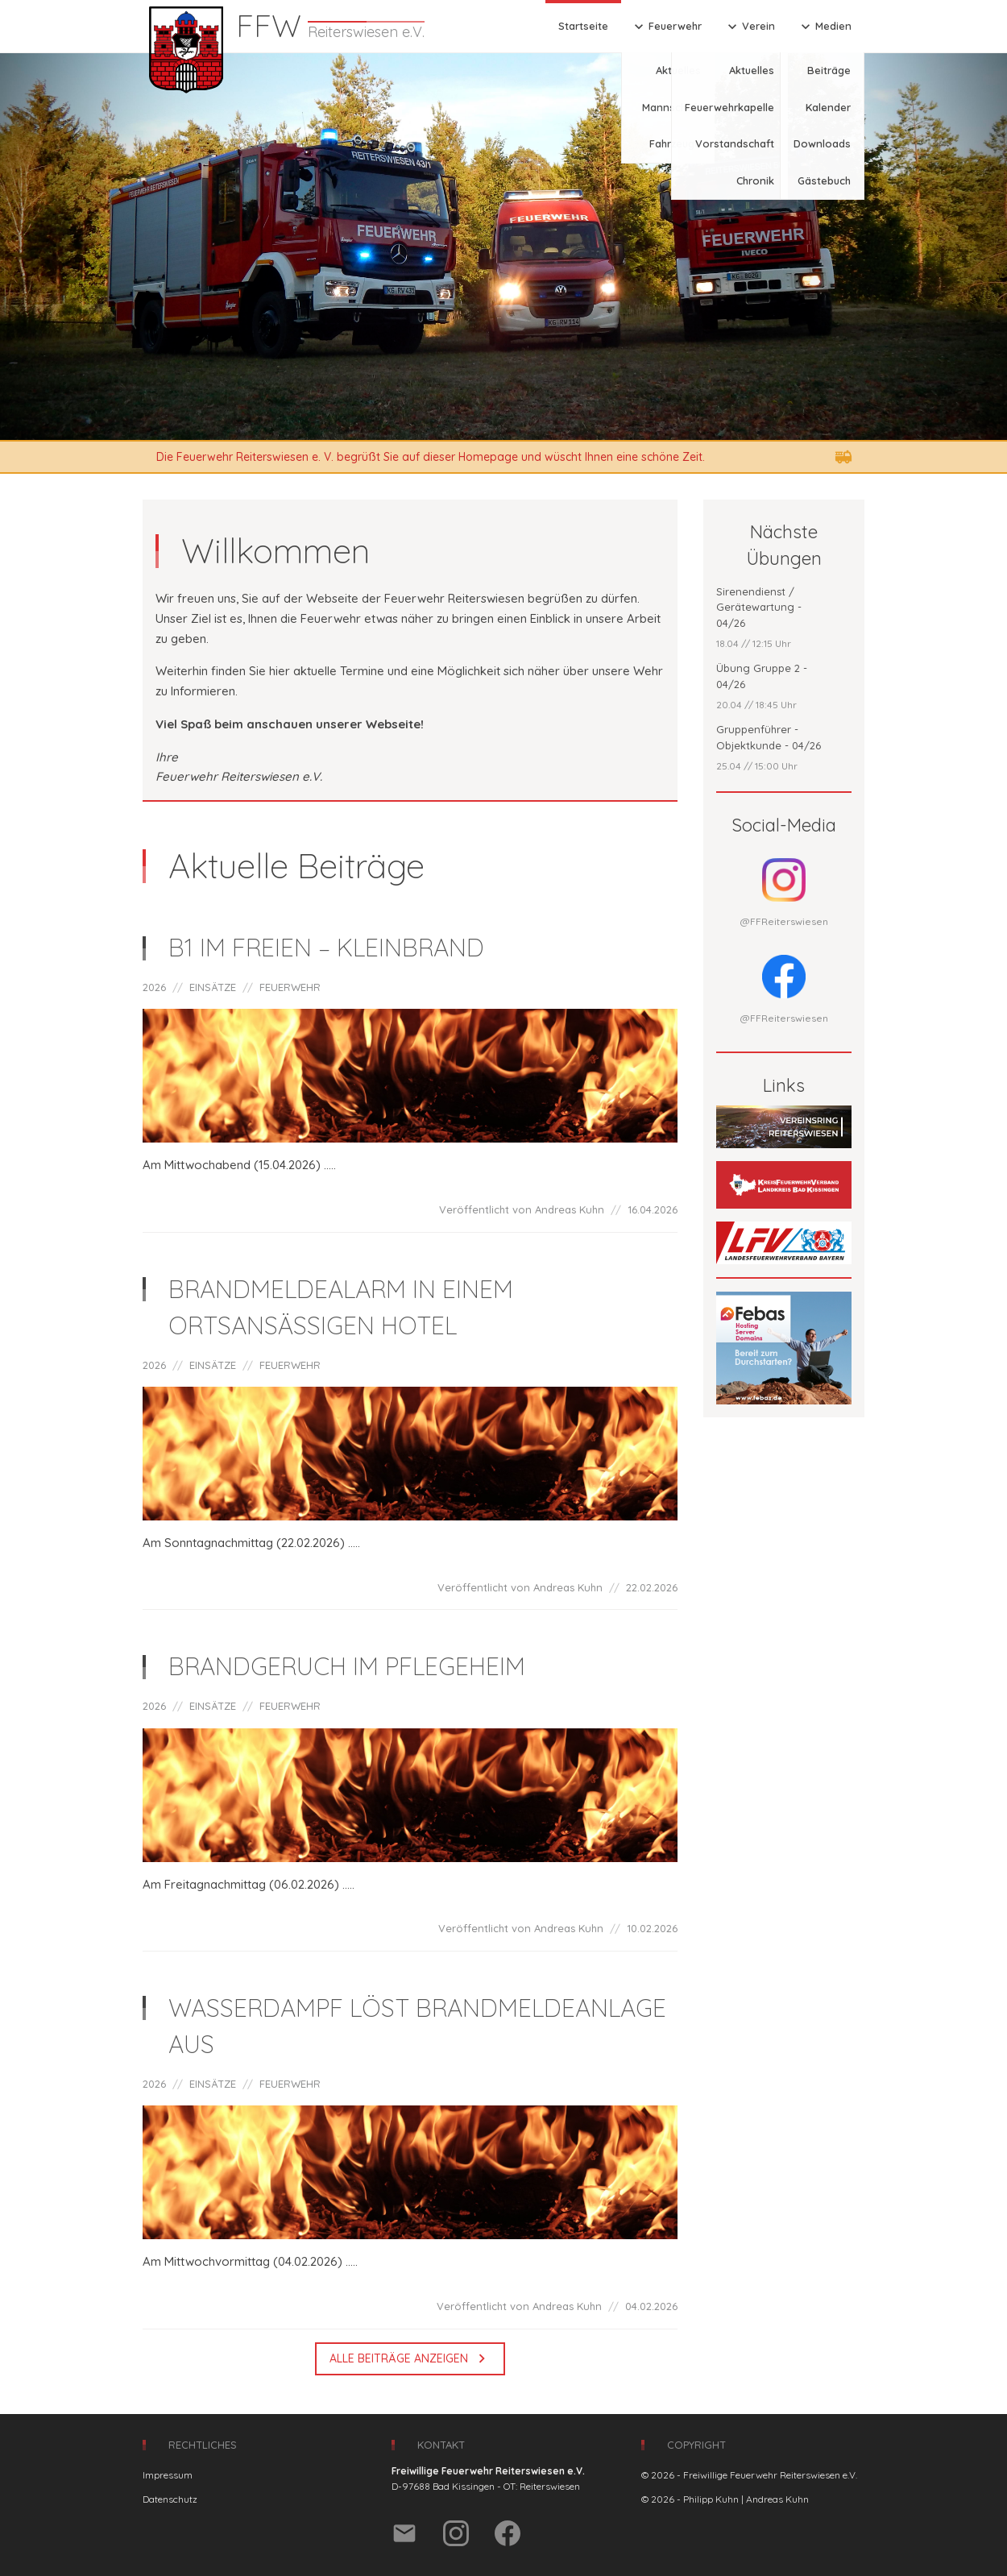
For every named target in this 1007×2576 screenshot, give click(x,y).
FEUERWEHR (290, 987)
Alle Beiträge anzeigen (410, 2358)
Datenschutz (170, 2499)
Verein (749, 27)
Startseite (583, 25)
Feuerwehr (666, 27)
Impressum (168, 2475)
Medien (825, 27)
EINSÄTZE (212, 987)
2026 (154, 987)
